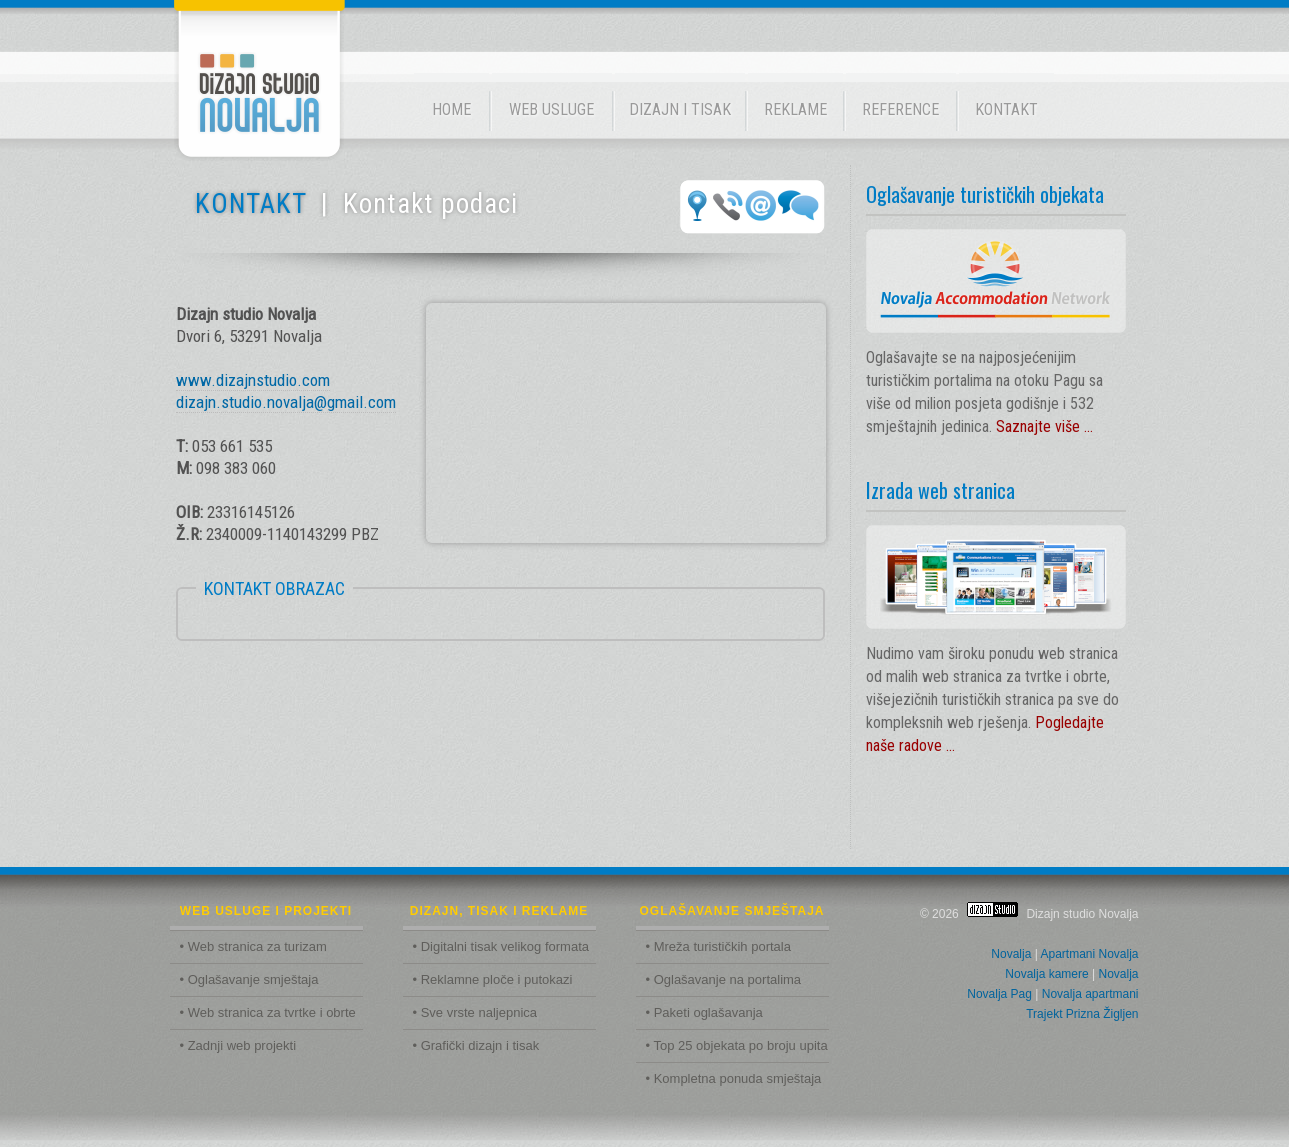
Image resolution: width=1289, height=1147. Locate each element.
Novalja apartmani (1090, 994)
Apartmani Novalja (1089, 954)
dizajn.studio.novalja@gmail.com (286, 402)
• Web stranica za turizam (253, 946)
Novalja (1011, 954)
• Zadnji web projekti (238, 1045)
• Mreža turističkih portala (718, 946)
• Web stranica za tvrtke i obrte (268, 1012)
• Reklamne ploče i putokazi (493, 979)
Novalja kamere (1046, 974)
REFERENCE (900, 109)
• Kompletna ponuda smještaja (734, 1078)
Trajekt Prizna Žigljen (1082, 1014)
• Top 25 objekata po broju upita (737, 1045)
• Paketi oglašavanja (704, 1012)
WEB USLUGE (551, 109)
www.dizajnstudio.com (253, 380)
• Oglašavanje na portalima (724, 979)
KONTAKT (1006, 109)
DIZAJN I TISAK (680, 109)
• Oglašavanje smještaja (249, 979)
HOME (451, 109)
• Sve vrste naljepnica (475, 1012)
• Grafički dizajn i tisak (476, 1045)
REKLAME (795, 109)
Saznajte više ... (1044, 426)
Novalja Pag (999, 994)
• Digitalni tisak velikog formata (501, 946)
